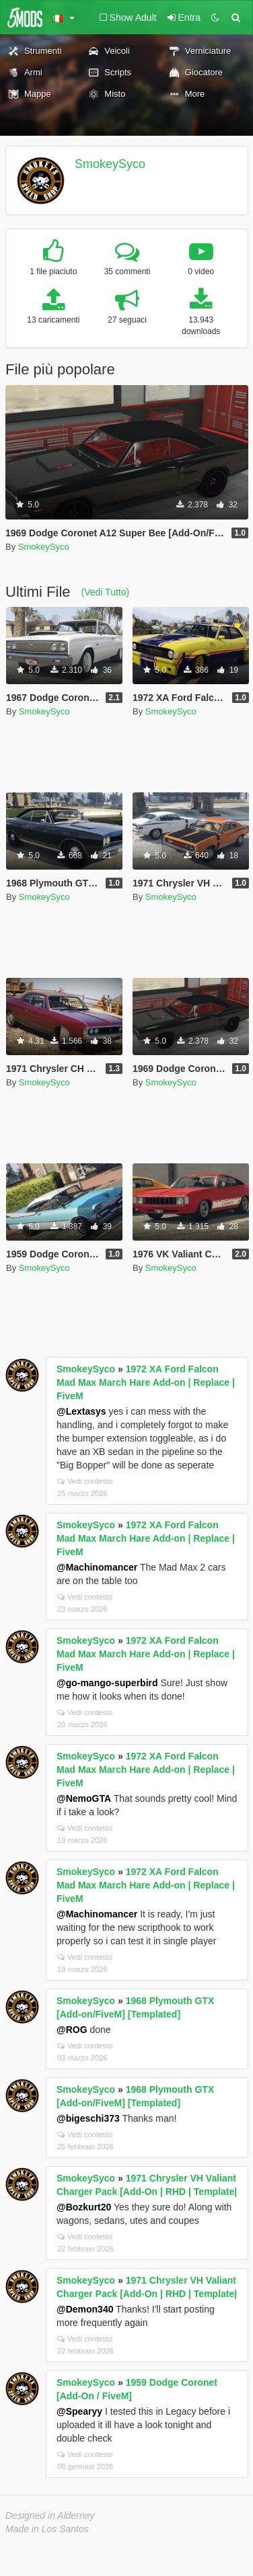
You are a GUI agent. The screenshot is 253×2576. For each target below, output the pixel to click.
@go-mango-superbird (107, 1682)
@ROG (72, 2029)
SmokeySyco (110, 164)
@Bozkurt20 (84, 2207)
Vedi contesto (84, 1481)
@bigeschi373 (88, 2118)
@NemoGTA (84, 1798)
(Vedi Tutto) (105, 592)
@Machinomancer (97, 1567)
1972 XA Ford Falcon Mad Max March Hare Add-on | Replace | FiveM (146, 1382)
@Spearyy (79, 2411)
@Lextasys (81, 1411)
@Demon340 (85, 2309)
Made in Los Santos (47, 2529)
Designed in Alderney (50, 2515)
